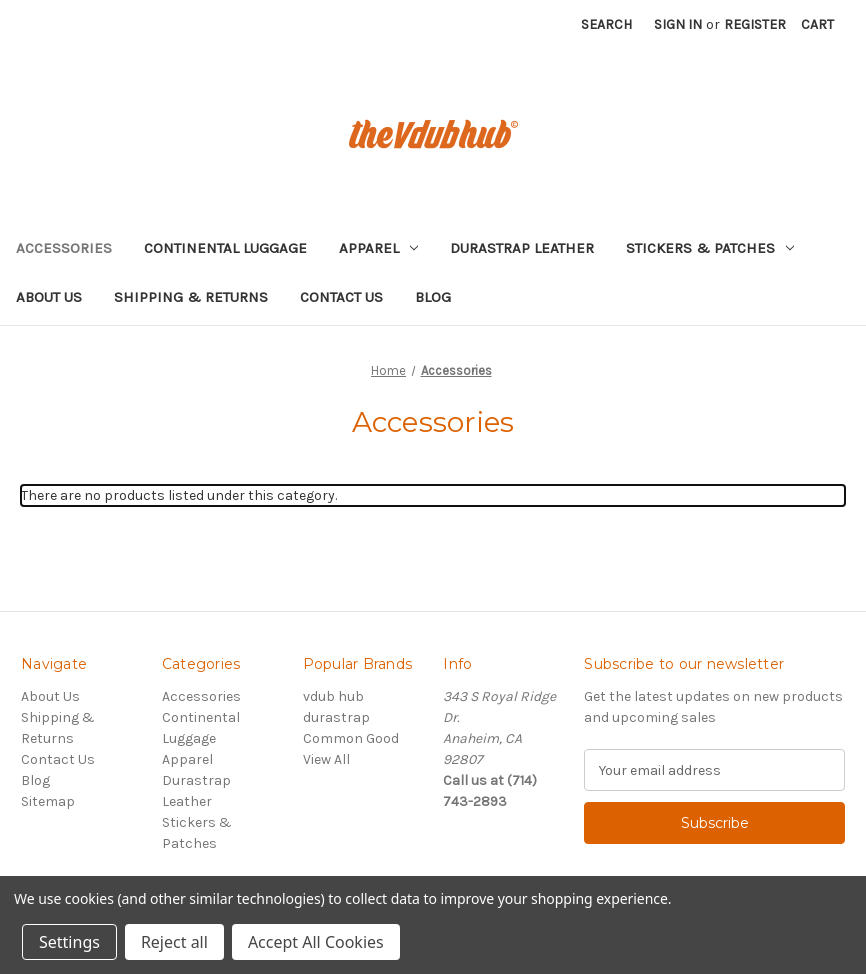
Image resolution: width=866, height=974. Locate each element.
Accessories (64, 248)
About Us (49, 297)
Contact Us (341, 297)
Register (755, 24)
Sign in (678, 24)
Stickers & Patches (710, 248)
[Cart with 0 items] (817, 24)
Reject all (174, 942)
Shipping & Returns (191, 297)
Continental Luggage (225, 248)
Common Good (351, 738)
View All (326, 759)
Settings (69, 942)
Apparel (378, 248)
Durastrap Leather (522, 248)
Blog (433, 297)
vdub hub (333, 696)
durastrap (336, 717)
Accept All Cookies (316, 942)
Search (606, 24)
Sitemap (48, 801)
